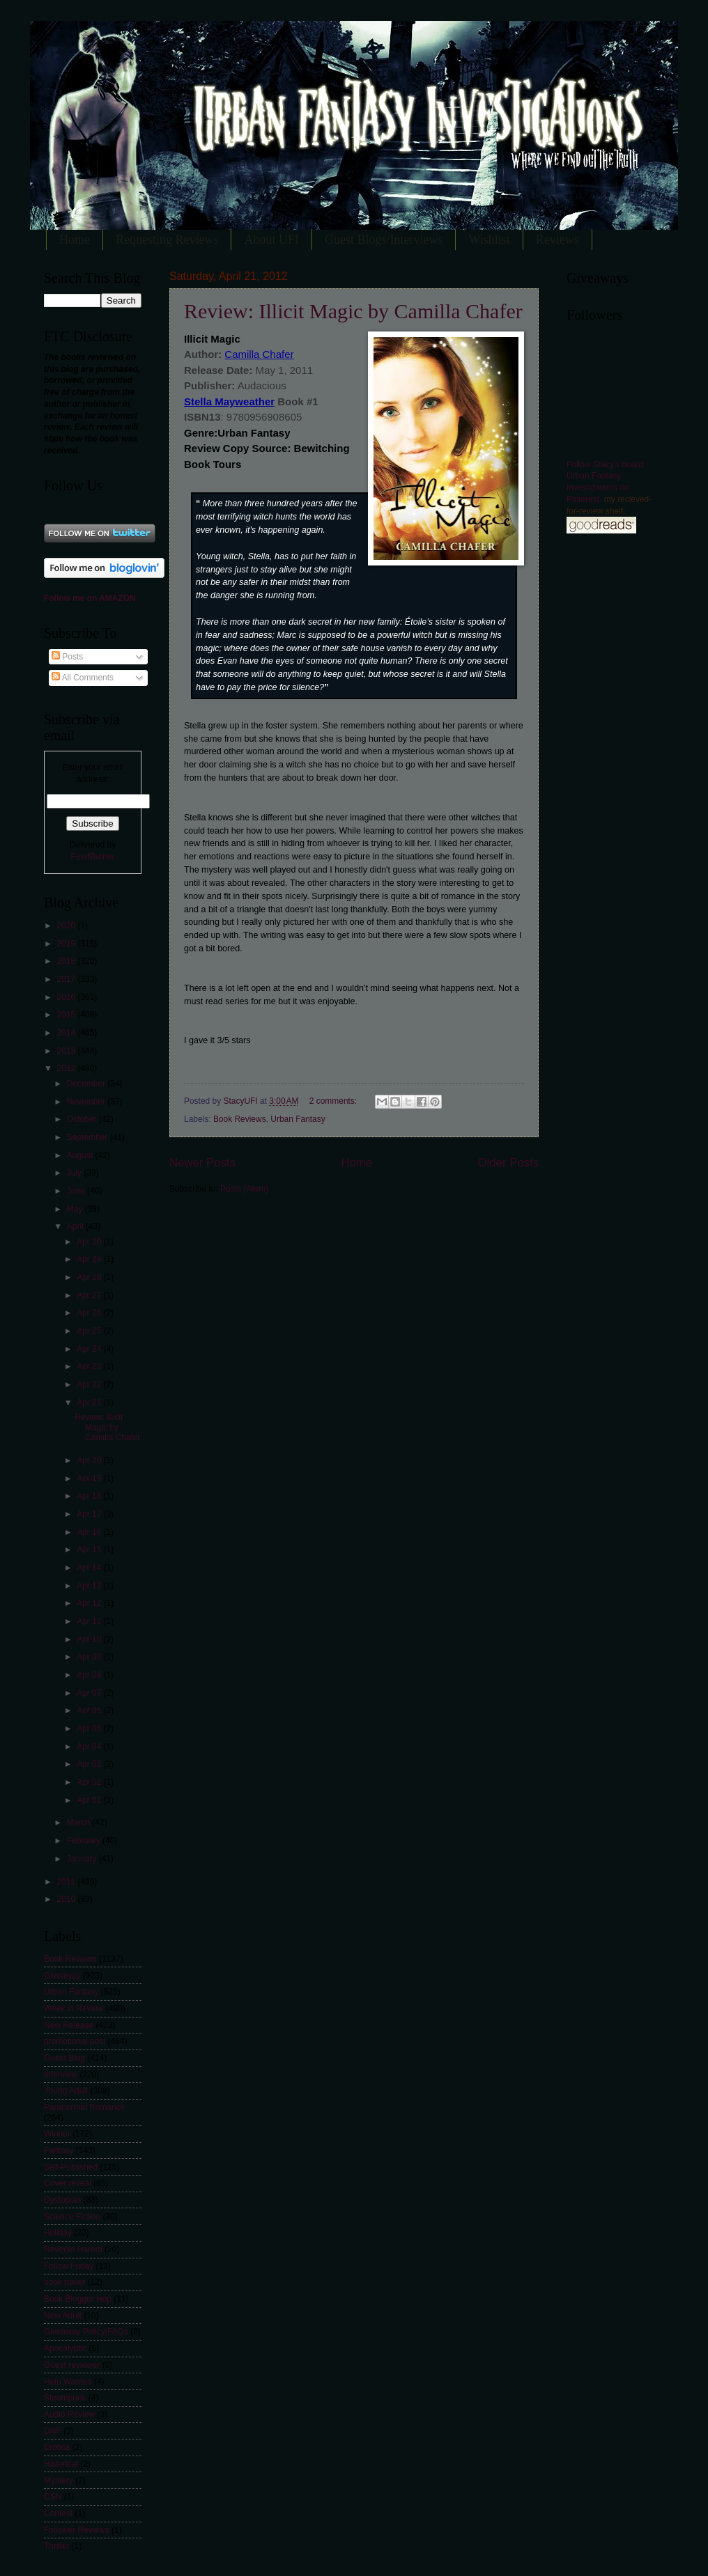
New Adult (63, 2315)
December (87, 1083)
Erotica (57, 2447)
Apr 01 (90, 1800)
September (88, 1137)
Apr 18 (90, 1496)
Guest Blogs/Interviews (383, 240)
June (77, 1191)
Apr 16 (90, 1532)
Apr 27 (90, 1295)
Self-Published (71, 2167)
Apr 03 (90, 1764)
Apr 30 (90, 1242)
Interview (60, 2074)
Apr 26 (90, 1313)
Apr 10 (90, 1639)
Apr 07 (90, 1693)
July (75, 1173)
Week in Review (73, 2008)
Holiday (58, 2233)
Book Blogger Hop (77, 2299)
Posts (67, 657)
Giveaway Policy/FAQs (86, 2331)
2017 (66, 979)
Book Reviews (239, 1119)
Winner (57, 2134)
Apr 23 (90, 1366)
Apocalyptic (65, 2348)
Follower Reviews (76, 2530)
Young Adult (66, 2090)
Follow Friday (68, 2266)
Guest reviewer (72, 2365)
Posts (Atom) (244, 1189)
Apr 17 (90, 1514)
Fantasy (59, 2150)
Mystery (58, 2480)
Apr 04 (90, 1746)
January (83, 1859)
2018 (66, 961)
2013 (66, 1051)
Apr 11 (90, 1621)
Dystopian (62, 2200)
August (81, 1155)
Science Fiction (72, 2217)
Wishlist (488, 240)
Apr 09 (90, 1657)
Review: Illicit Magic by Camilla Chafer (353, 310)
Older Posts (508, 1162)
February (84, 1840)
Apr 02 (90, 1782)
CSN (52, 2496)
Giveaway (62, 1976)
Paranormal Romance (84, 2107)
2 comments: (334, 1101)
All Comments (83, 677)
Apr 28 (90, 1277)
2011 (66, 1882)
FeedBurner (92, 856)
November (87, 1102)
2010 (66, 1899)
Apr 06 (90, 1710)
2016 (66, 997)
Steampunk (65, 2398)
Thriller (57, 2546)
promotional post (74, 2041)
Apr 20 (90, 1460)
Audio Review (69, 2414)
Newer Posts (202, 1162)
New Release (68, 2025)
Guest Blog (64, 2058)
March (80, 1822)
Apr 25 (90, 1331)
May (76, 1209)
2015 (66, 1015)
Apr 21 (90, 1402)
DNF (52, 2431)
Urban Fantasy (297, 1119)
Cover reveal (67, 2183)
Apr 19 (90, 1478)
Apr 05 (90, 1728)
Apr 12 (90, 1603)
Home (74, 240)
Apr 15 (90, 1549)
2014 (66, 1033)
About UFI (271, 240)
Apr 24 (90, 1349)
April (76, 1226)
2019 (66, 944)
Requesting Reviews (167, 240)
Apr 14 (90, 1567)
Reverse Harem (73, 2249)
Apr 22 (90, 1384)
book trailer (64, 2282)
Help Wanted (68, 2382)
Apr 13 (90, 1586)
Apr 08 (90, 1675)
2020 (66, 925)
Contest (58, 2513)
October (83, 1119)
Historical (61, 2464)
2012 (66, 1068)
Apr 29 (90, 1259)
